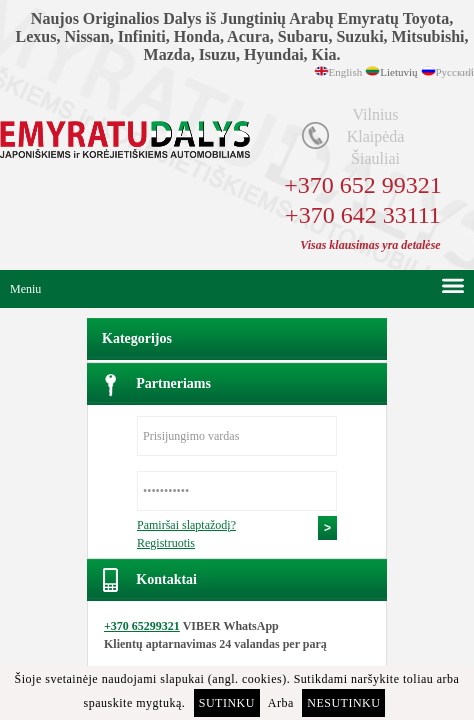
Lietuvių (398, 72)
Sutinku (227, 703)
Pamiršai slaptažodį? (186, 525)
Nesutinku (343, 703)
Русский (455, 72)
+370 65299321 (142, 626)
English (346, 72)
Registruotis (166, 543)
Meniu (25, 289)
